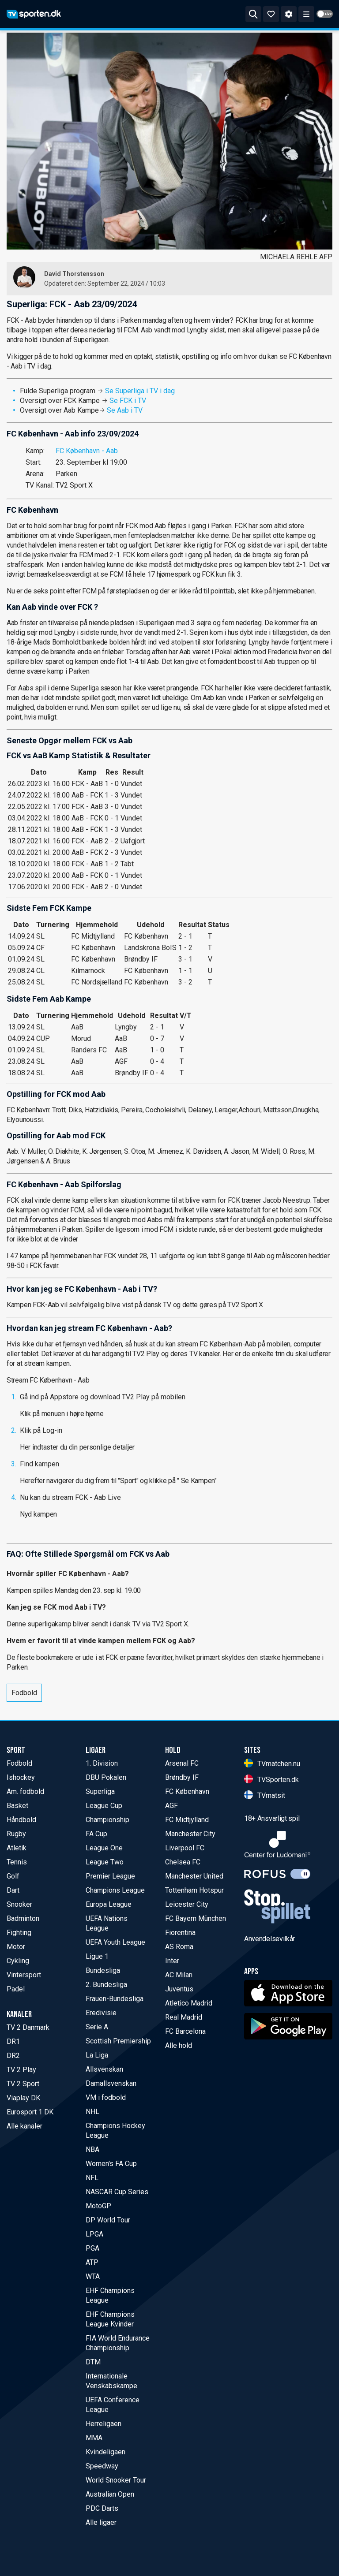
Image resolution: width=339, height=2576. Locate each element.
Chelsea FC (182, 1862)
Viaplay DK (23, 2098)
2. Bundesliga (106, 1984)
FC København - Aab (87, 451)
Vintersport (24, 1975)
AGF (171, 1805)
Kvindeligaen (105, 2452)
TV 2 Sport (23, 2084)
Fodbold (24, 1693)
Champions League (115, 1890)
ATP (92, 2262)
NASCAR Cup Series (117, 2192)
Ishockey (21, 1777)
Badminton (23, 1918)
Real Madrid (183, 2017)
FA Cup (96, 1834)
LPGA (94, 2234)
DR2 (13, 2055)
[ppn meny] (306, 14)
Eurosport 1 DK (30, 2112)
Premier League (110, 1876)
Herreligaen (103, 2423)
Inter (172, 1961)
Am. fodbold (25, 1791)
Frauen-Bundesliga (114, 1998)
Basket (17, 1805)
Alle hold (178, 2045)
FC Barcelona (185, 2031)
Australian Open (110, 2494)
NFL (92, 2177)
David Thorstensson (74, 273)
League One (104, 1848)
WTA (93, 2276)
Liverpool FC (184, 1848)
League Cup (104, 1805)
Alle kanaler (24, 2126)
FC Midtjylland (187, 1820)
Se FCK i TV (127, 400)
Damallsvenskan (111, 2083)
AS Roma (179, 1946)
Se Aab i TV (125, 410)
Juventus (179, 1989)
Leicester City (186, 1904)
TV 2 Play (21, 2069)
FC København (187, 1791)
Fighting (19, 1932)
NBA (92, 2149)
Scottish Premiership (118, 2041)
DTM (93, 2362)
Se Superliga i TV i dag (140, 391)
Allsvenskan (104, 2069)
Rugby (16, 1834)
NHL (92, 2111)
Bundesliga (103, 1970)
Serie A (97, 2027)
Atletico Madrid (188, 2003)
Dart (13, 1890)
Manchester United (194, 1876)
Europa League (109, 1904)
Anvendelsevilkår (269, 1939)
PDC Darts (102, 2508)
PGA (92, 2248)
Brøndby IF (182, 1777)
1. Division (102, 1763)
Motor (16, 1946)
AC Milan (178, 1975)
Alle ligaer (101, 2522)
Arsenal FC (182, 1763)
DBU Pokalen (106, 1777)
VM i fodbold (106, 2097)
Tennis (17, 1862)
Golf (13, 1876)
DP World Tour (108, 2220)
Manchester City (190, 1834)
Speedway (102, 2466)
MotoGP (98, 2206)
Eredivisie (101, 2013)
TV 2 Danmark (28, 2027)
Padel (16, 1989)
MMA (94, 2438)
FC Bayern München (195, 1918)
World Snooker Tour (116, 2480)
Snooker (19, 1904)
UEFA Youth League (115, 1942)
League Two (105, 1862)
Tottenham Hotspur (194, 1890)
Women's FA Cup (111, 2163)
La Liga (97, 2055)
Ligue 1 (97, 1956)
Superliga (100, 1791)
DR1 (13, 2041)
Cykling (18, 1961)
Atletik (16, 1848)
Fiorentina (180, 1932)
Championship (107, 1820)
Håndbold (21, 1820)
